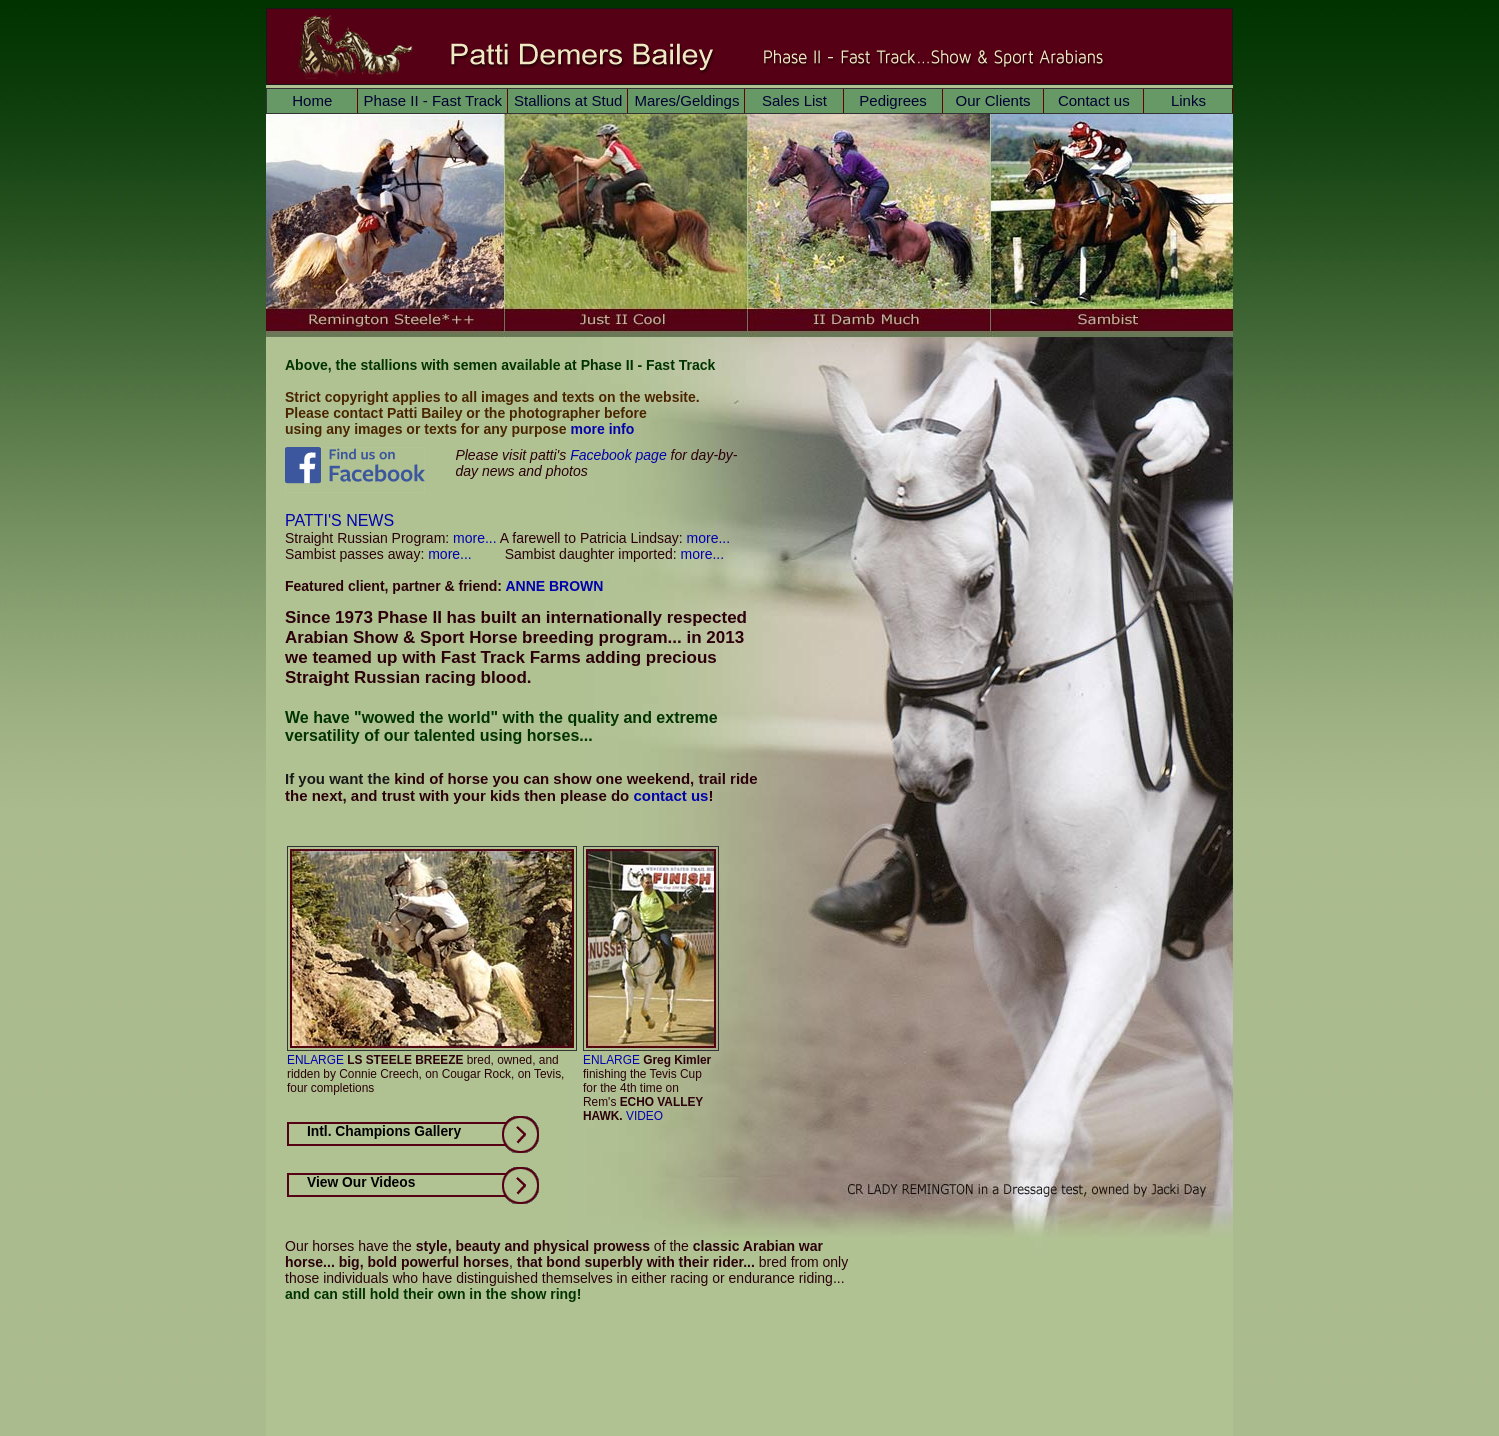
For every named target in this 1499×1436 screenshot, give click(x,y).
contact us (670, 795)
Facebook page (618, 455)
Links (1188, 100)
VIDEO (644, 1116)
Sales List (794, 100)
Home (312, 100)
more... (472, 538)
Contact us (1094, 100)
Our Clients (993, 100)
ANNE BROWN (554, 586)
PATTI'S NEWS (339, 520)
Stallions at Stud (568, 100)
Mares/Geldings (686, 100)
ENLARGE (315, 1060)
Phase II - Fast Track (433, 100)
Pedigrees (893, 100)
